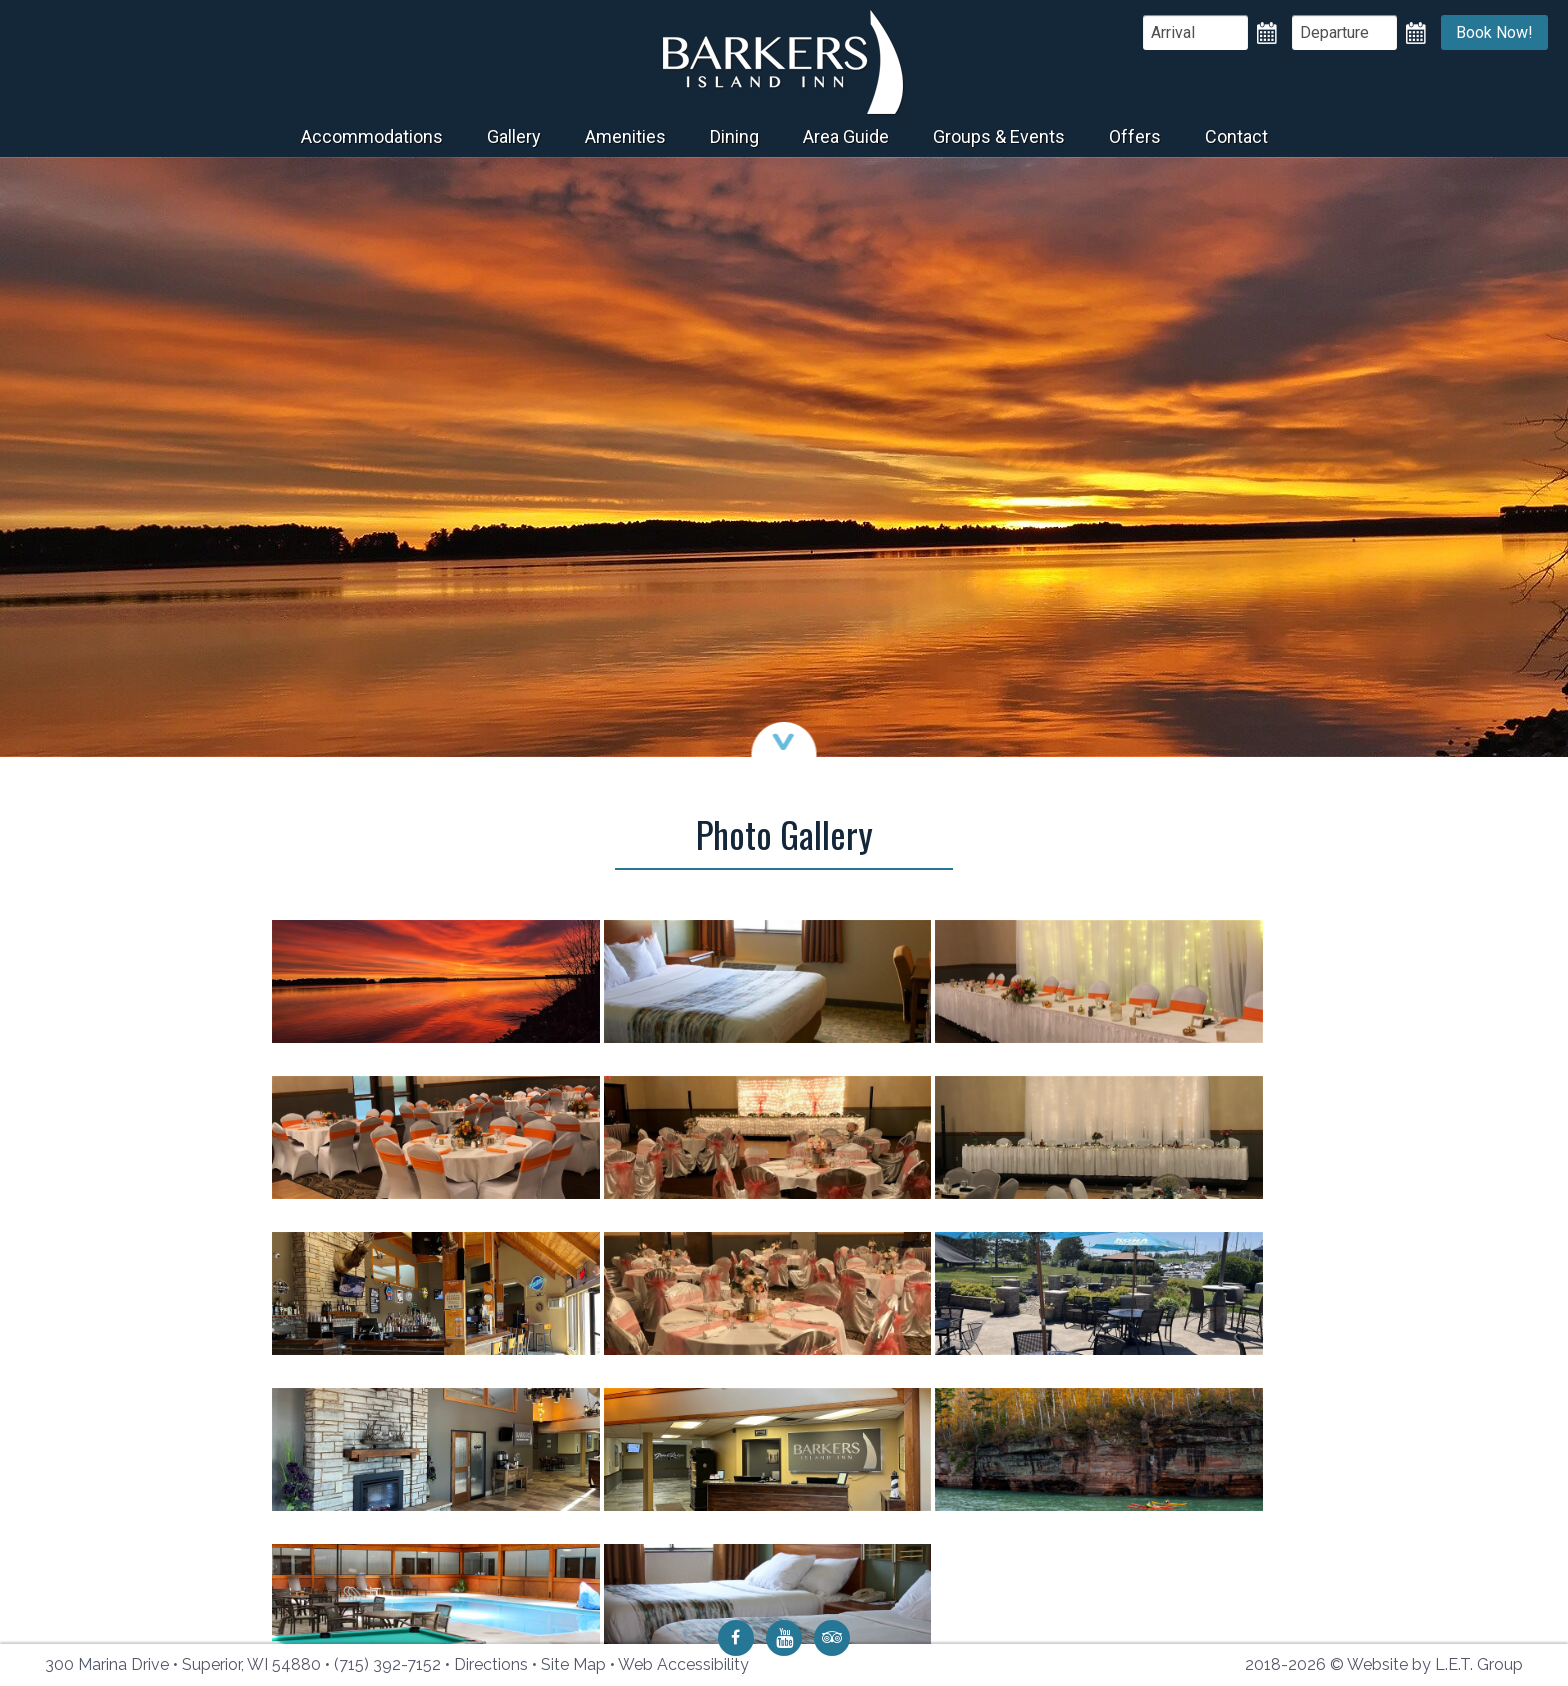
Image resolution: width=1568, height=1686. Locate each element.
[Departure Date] (1344, 32)
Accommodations (372, 136)
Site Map (573, 1664)
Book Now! (1494, 32)
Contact (1236, 136)
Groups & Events (999, 136)
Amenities (625, 136)
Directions (491, 1664)
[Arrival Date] (1195, 32)
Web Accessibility (683, 1664)
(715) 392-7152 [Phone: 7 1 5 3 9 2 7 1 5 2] (387, 1664)
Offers (1135, 136)
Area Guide (846, 136)
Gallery (514, 136)
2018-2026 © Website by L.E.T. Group (1384, 1664)
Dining (734, 136)
